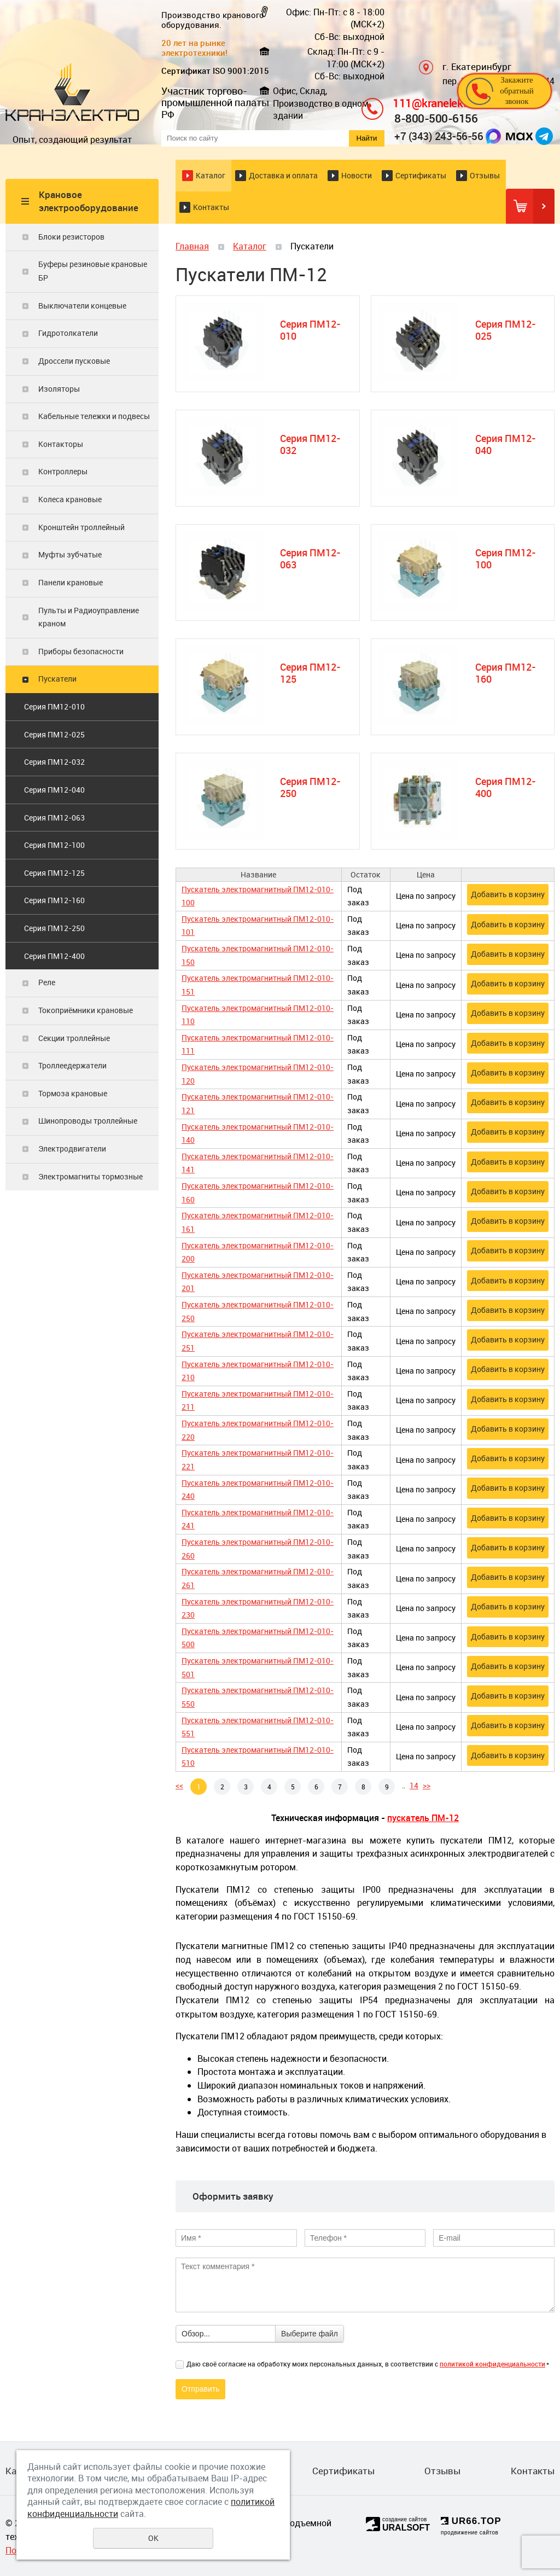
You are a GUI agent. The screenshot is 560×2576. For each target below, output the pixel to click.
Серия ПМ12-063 (54, 817)
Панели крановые (70, 582)
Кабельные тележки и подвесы (94, 416)
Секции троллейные (74, 1038)
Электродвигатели (72, 1148)
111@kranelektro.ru (441, 103)
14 (414, 1785)
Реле (46, 982)
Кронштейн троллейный (81, 527)
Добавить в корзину (508, 894)
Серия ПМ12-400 (54, 956)
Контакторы (60, 444)
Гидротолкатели (68, 333)
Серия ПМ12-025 (54, 734)
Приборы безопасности (81, 651)
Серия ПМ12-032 (54, 762)
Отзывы (485, 175)
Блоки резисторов (71, 236)
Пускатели (57, 678)
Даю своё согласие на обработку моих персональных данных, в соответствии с (367, 2363)
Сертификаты (420, 175)
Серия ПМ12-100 (54, 845)
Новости (356, 175)
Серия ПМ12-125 (54, 873)
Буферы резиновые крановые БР (92, 271)
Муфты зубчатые (70, 554)
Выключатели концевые (82, 305)
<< (179, 1785)
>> (426, 1785)
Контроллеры (63, 471)
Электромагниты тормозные (90, 1176)
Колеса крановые (70, 499)
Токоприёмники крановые (85, 1010)
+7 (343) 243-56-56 (438, 136)
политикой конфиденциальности (492, 2363)
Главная (192, 246)
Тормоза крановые (72, 1093)
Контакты (211, 207)
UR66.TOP (471, 2521)
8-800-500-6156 (435, 118)
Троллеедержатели (72, 1065)
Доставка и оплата (283, 175)
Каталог (210, 175)
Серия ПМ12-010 (54, 706)
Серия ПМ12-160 (54, 900)
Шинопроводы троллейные (87, 1120)
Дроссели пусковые (74, 361)
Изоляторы (59, 388)
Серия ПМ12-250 (54, 928)
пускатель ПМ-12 (423, 1818)
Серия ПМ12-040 (54, 789)
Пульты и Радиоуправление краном (88, 617)
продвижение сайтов (469, 2533)
